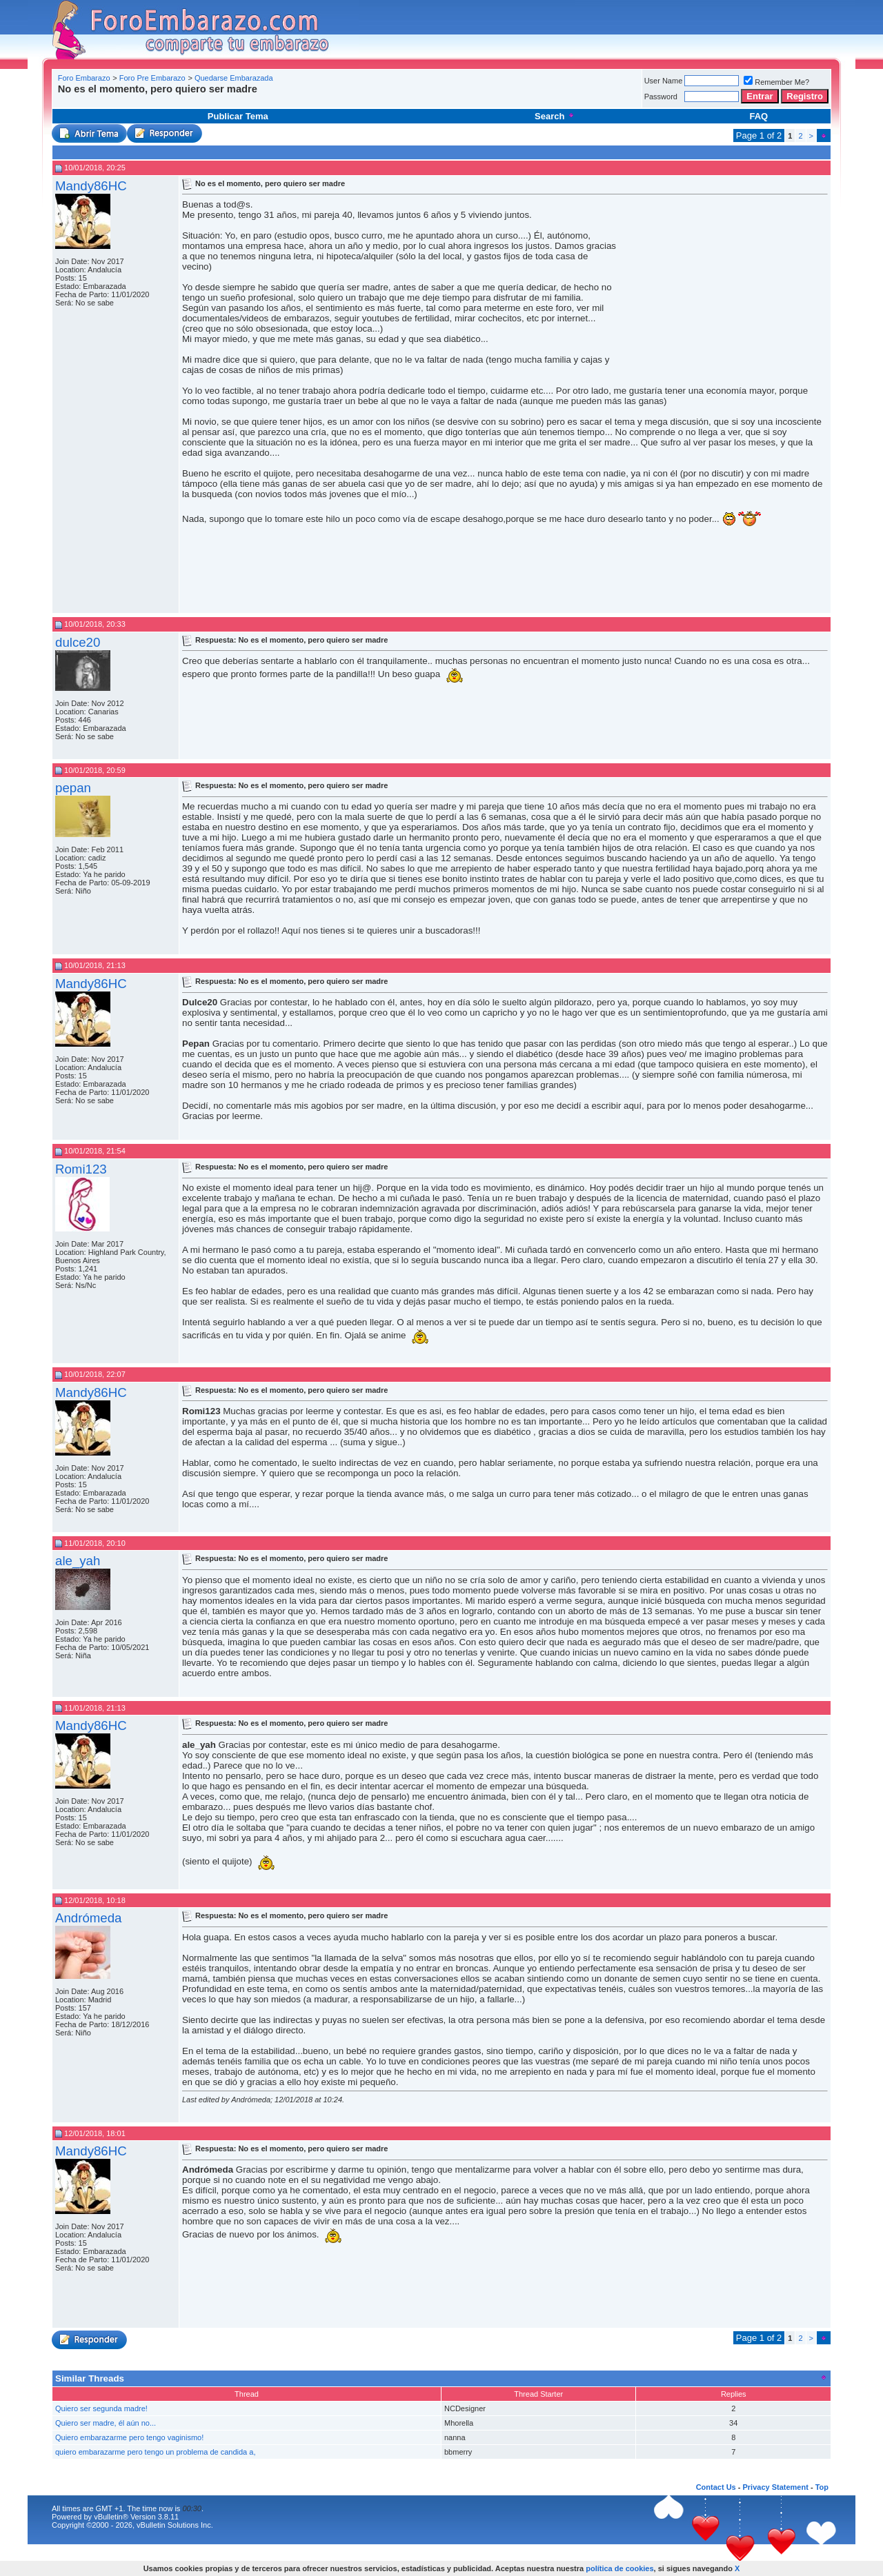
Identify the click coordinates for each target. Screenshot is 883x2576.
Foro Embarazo (84, 78)
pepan (73, 788)
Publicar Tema (238, 116)
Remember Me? (776, 82)
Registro (804, 96)
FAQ (758, 116)
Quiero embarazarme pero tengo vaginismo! (129, 2437)
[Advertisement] (306, 99)
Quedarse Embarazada (234, 78)
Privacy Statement (775, 2487)
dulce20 (77, 642)
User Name (663, 81)
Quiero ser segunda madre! (101, 2408)
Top (822, 2487)
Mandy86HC (91, 186)
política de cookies (619, 2568)
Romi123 (81, 1169)
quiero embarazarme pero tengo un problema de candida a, (155, 2452)
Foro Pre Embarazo (152, 78)
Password (660, 96)
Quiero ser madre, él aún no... (105, 2423)
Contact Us (716, 2487)
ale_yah (77, 1560)
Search (555, 116)
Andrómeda (88, 1918)
